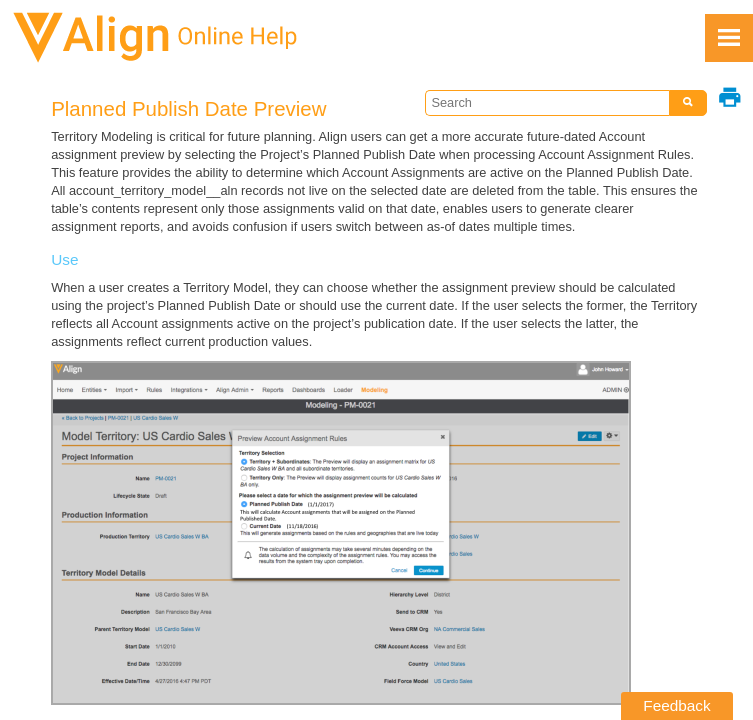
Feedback (676, 705)
